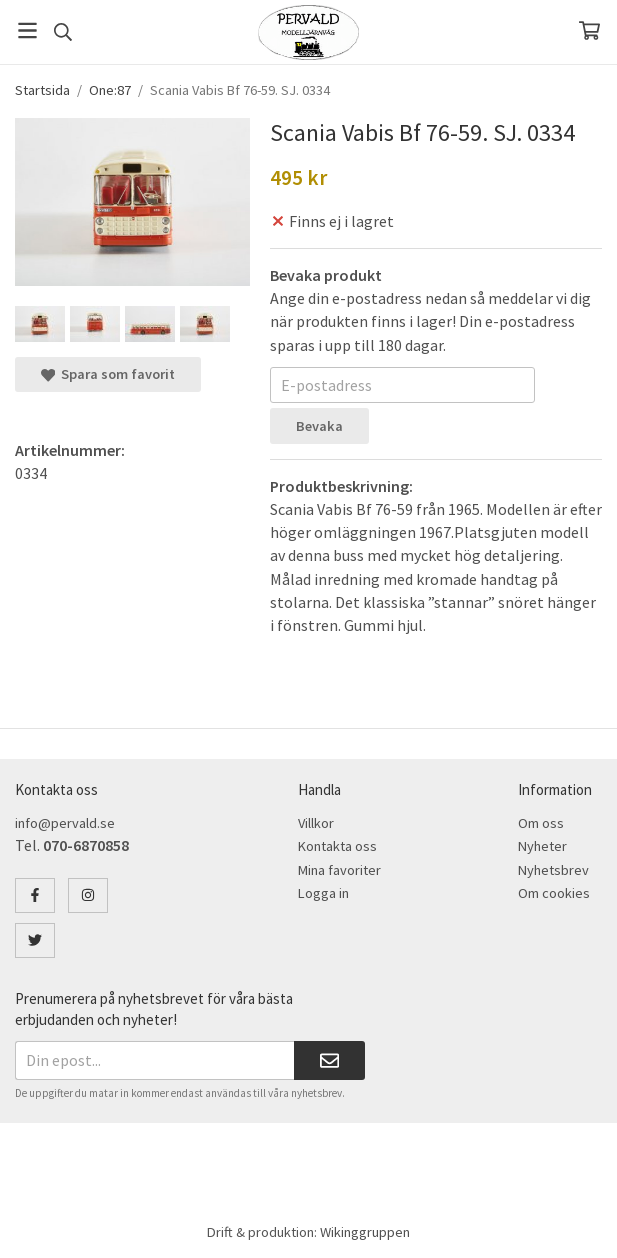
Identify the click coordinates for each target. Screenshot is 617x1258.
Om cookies (554, 893)
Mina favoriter (339, 870)
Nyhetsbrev (553, 870)
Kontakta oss (337, 846)
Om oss (541, 823)
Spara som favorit (108, 374)
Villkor (316, 823)
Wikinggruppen (365, 1232)
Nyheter (542, 846)
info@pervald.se (65, 823)
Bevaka (319, 426)
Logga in (323, 893)
